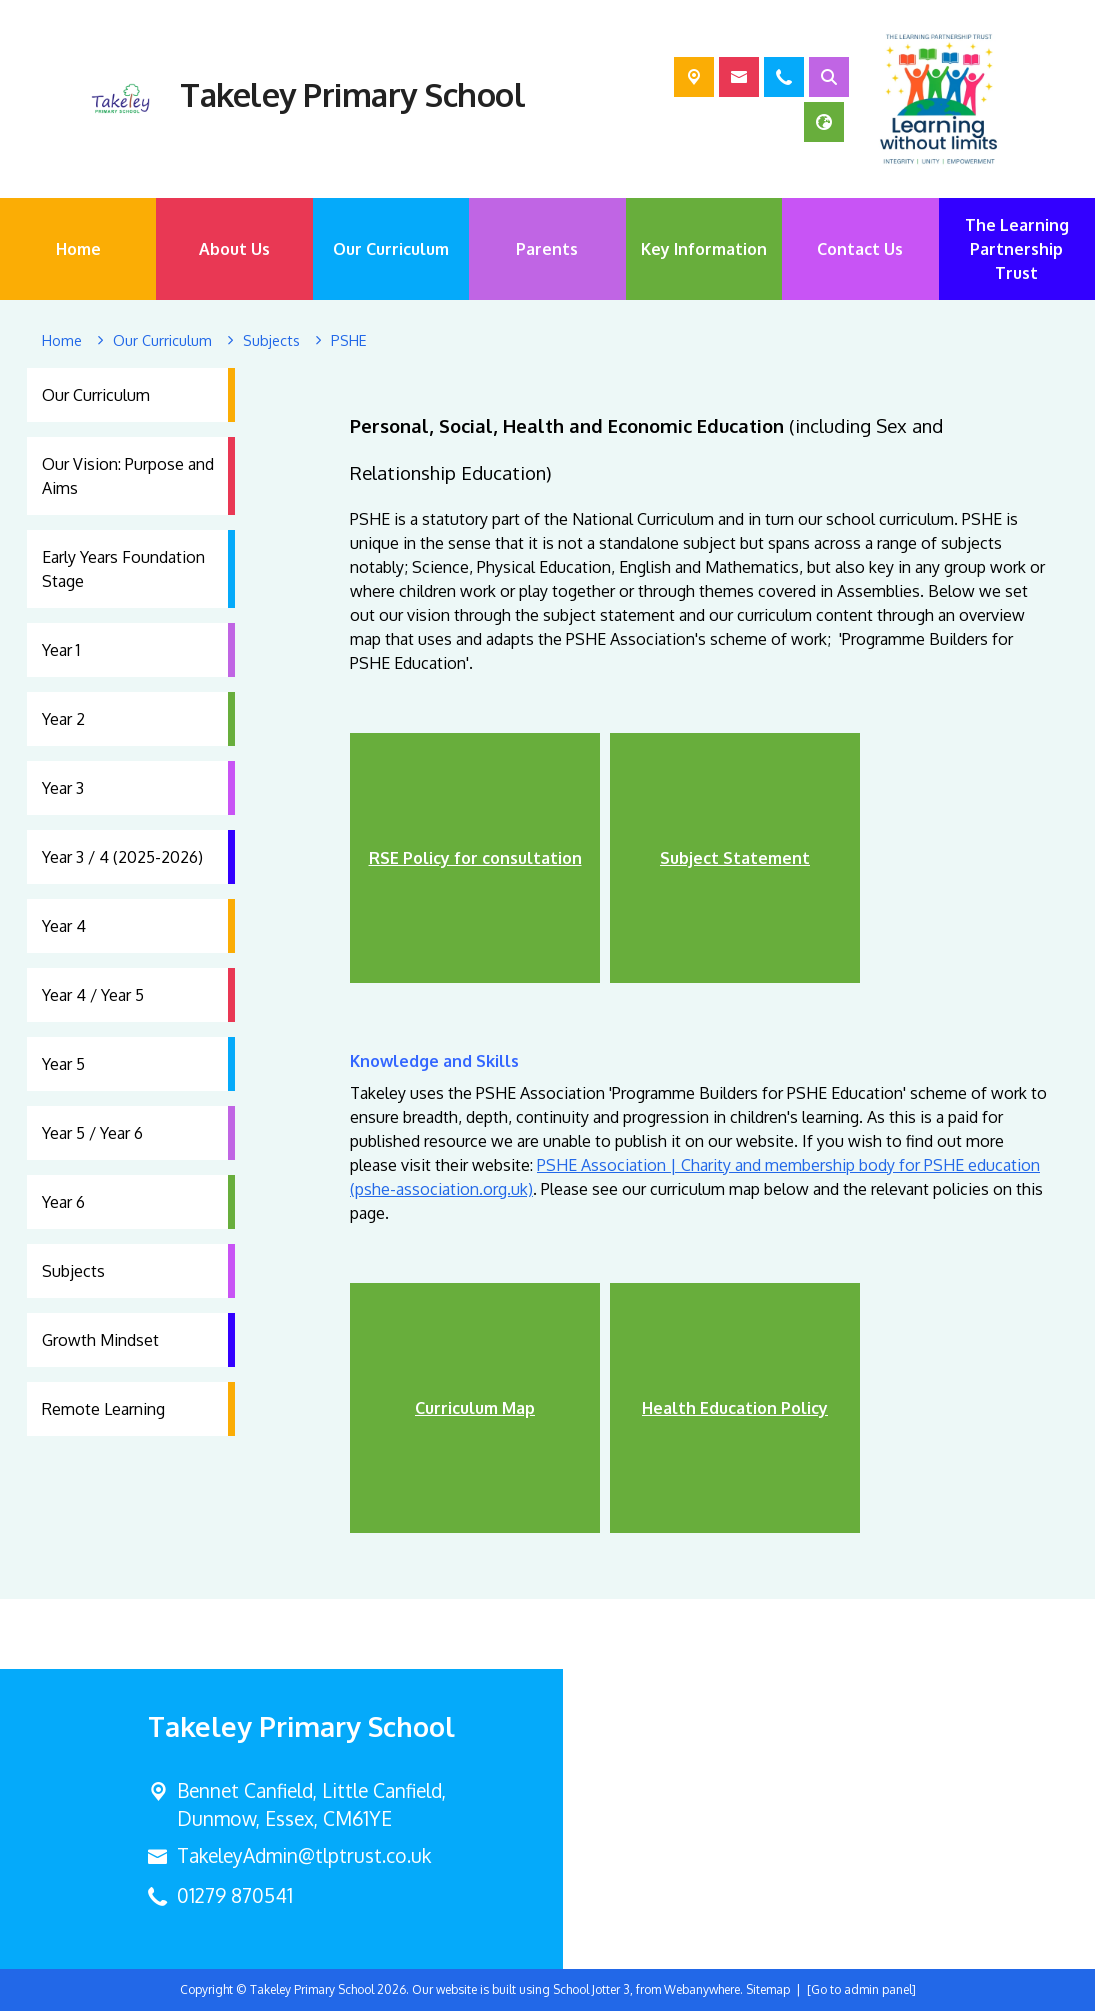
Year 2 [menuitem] (63, 719)
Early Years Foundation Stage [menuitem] (123, 569)
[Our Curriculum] (162, 341)
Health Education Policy (735, 1408)
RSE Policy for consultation (475, 858)
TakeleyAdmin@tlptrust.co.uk (304, 1855)
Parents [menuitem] (547, 249)
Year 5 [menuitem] (63, 1064)
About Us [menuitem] (234, 249)
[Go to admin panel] (861, 1989)
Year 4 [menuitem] (64, 926)
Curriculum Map (475, 1408)
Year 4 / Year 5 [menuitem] (93, 995)
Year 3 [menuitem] (63, 788)
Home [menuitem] (78, 249)
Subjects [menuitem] (73, 1271)
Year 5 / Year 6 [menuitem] (92, 1133)
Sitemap (768, 1989)
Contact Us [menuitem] (860, 249)
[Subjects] (271, 341)
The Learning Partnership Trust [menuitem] (1017, 249)
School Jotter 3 (591, 1989)
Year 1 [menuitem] (61, 650)
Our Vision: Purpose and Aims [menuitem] (128, 476)
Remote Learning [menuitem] (103, 1409)
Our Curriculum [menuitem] (391, 249)
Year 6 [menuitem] (63, 1202)
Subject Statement (735, 858)
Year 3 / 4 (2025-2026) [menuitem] (122, 857)
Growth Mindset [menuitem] (100, 1340)
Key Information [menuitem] (704, 249)
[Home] (62, 341)
